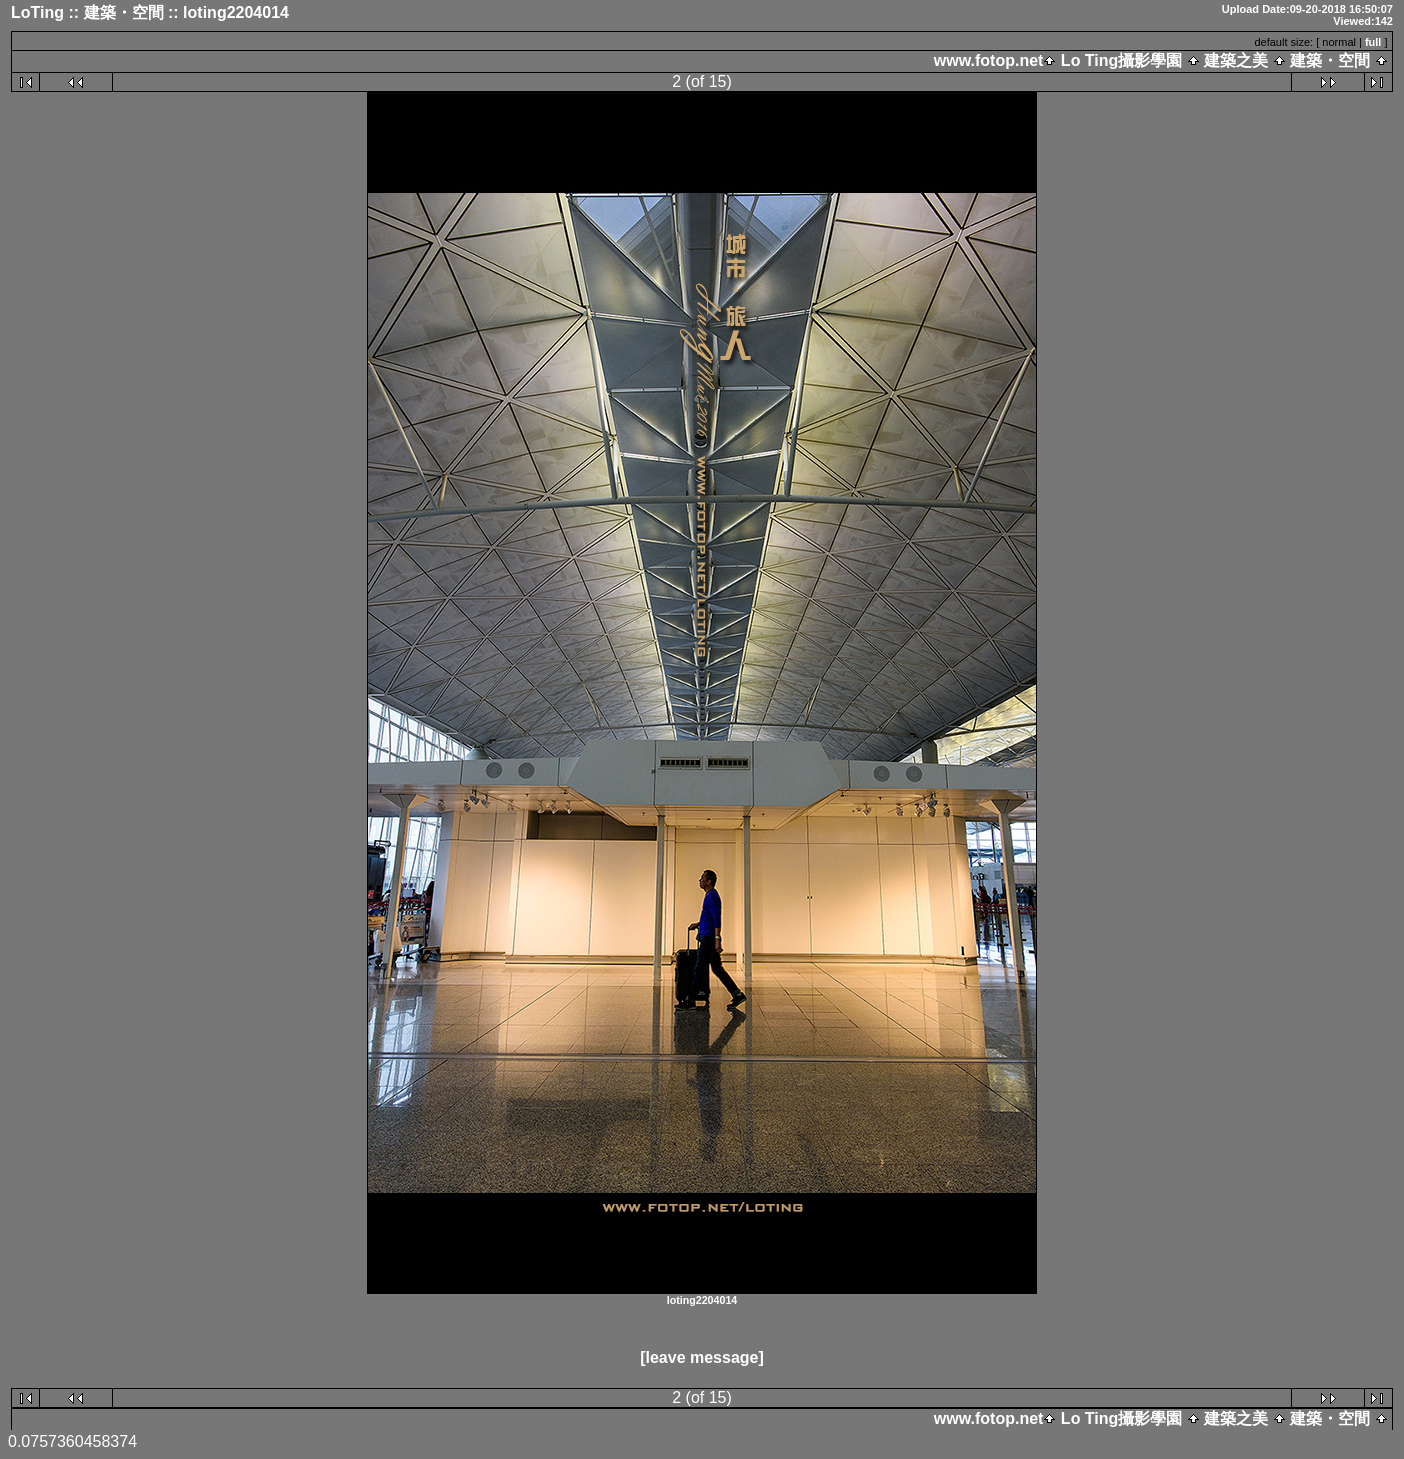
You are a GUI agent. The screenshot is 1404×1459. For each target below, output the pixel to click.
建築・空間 (1330, 60)
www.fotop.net (989, 60)
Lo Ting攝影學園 (1121, 60)
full (1373, 42)
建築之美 (1236, 60)
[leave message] (702, 1357)
